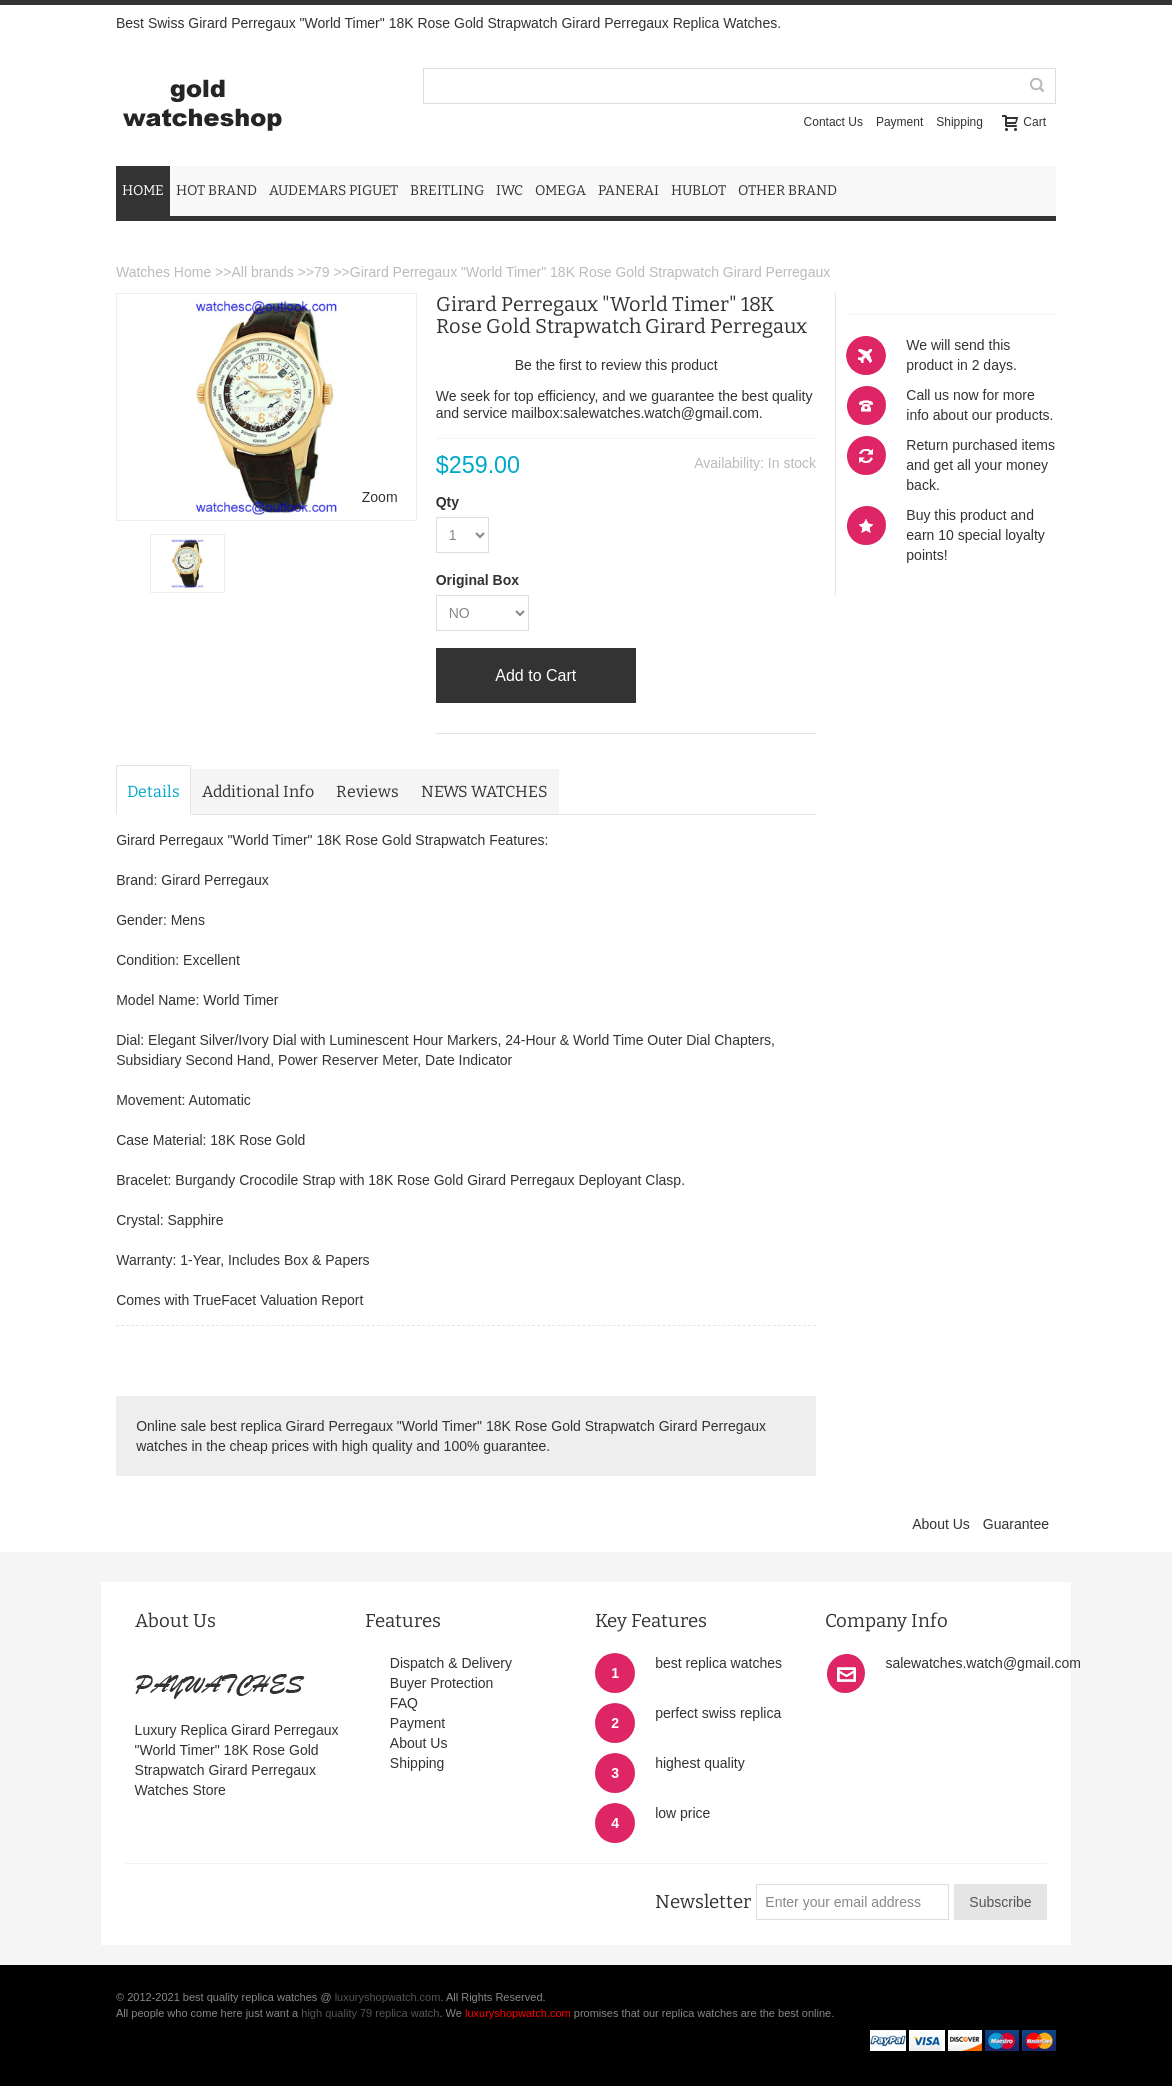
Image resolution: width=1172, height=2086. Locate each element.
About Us (941, 1524)
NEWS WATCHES (484, 791)
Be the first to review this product (616, 365)
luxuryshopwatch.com (388, 1997)
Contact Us (833, 122)
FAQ (404, 1703)
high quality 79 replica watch (370, 2013)
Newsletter (703, 1902)
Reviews (367, 791)
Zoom (380, 497)
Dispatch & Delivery (451, 1663)
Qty (447, 502)
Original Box (477, 580)
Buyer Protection (442, 1683)
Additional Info (258, 791)
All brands (262, 272)
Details (153, 791)
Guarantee (1016, 1524)
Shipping (959, 122)
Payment (899, 122)
